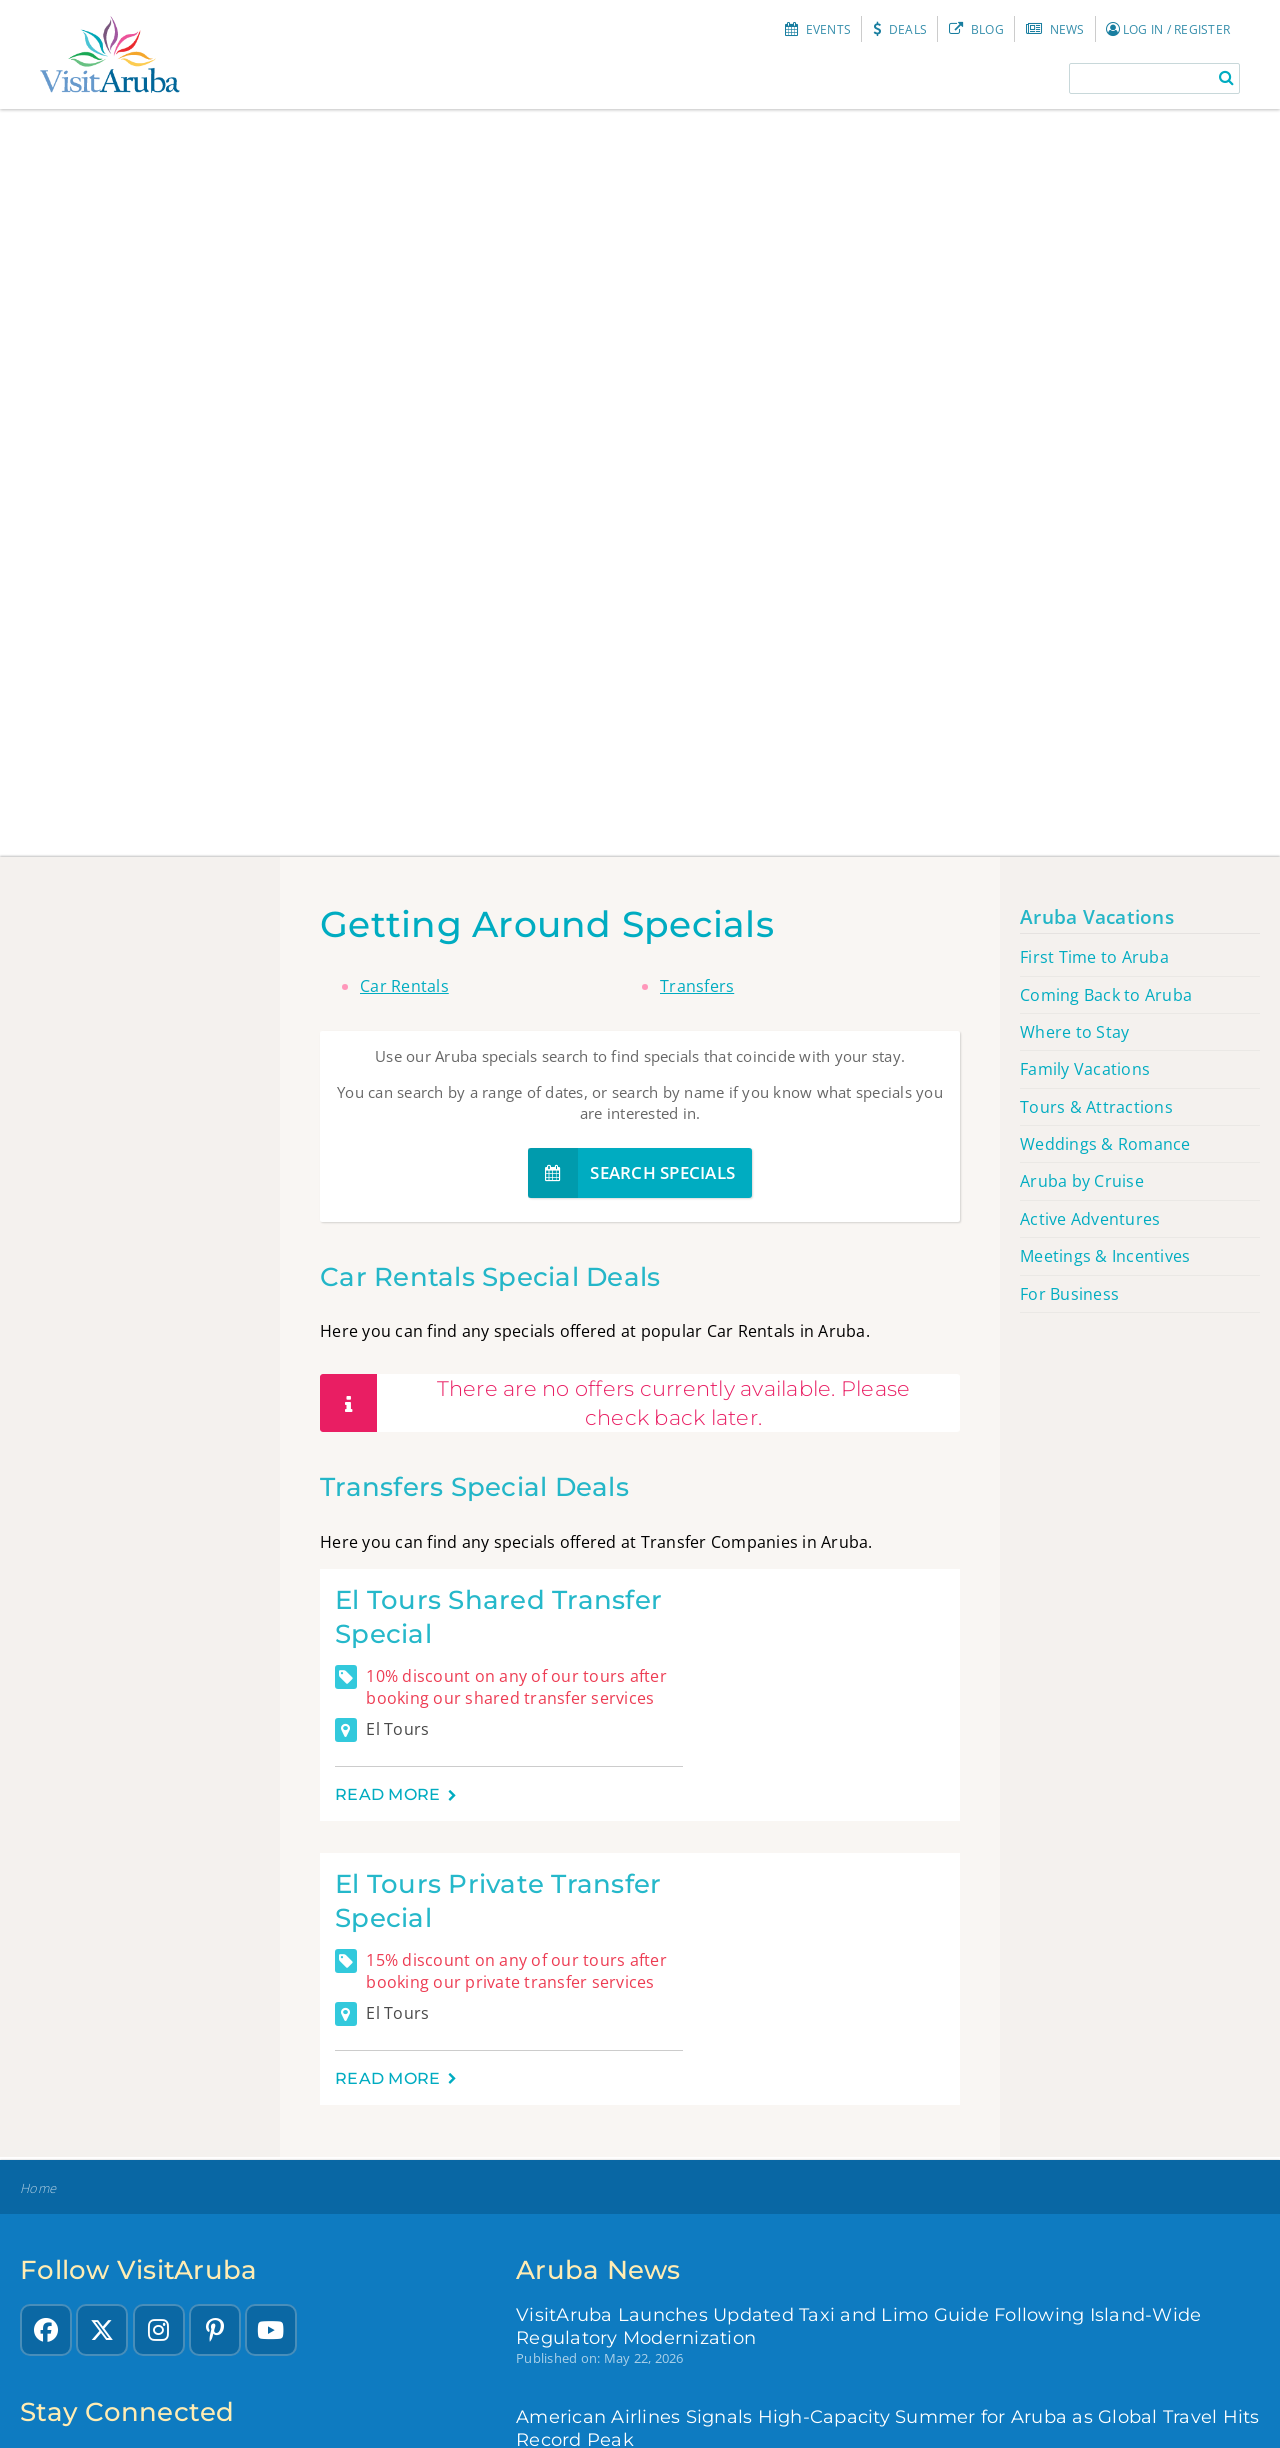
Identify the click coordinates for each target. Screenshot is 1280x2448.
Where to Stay (1074, 1032)
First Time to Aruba (1094, 957)
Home (38, 2188)
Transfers (697, 986)
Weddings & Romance (1105, 1144)
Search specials (631, 1173)
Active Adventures (1090, 1219)
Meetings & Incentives (1105, 1256)
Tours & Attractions (1096, 1107)
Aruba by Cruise (1082, 1181)
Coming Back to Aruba (1106, 995)
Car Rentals (404, 986)
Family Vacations (1085, 1069)
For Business (1069, 1294)
